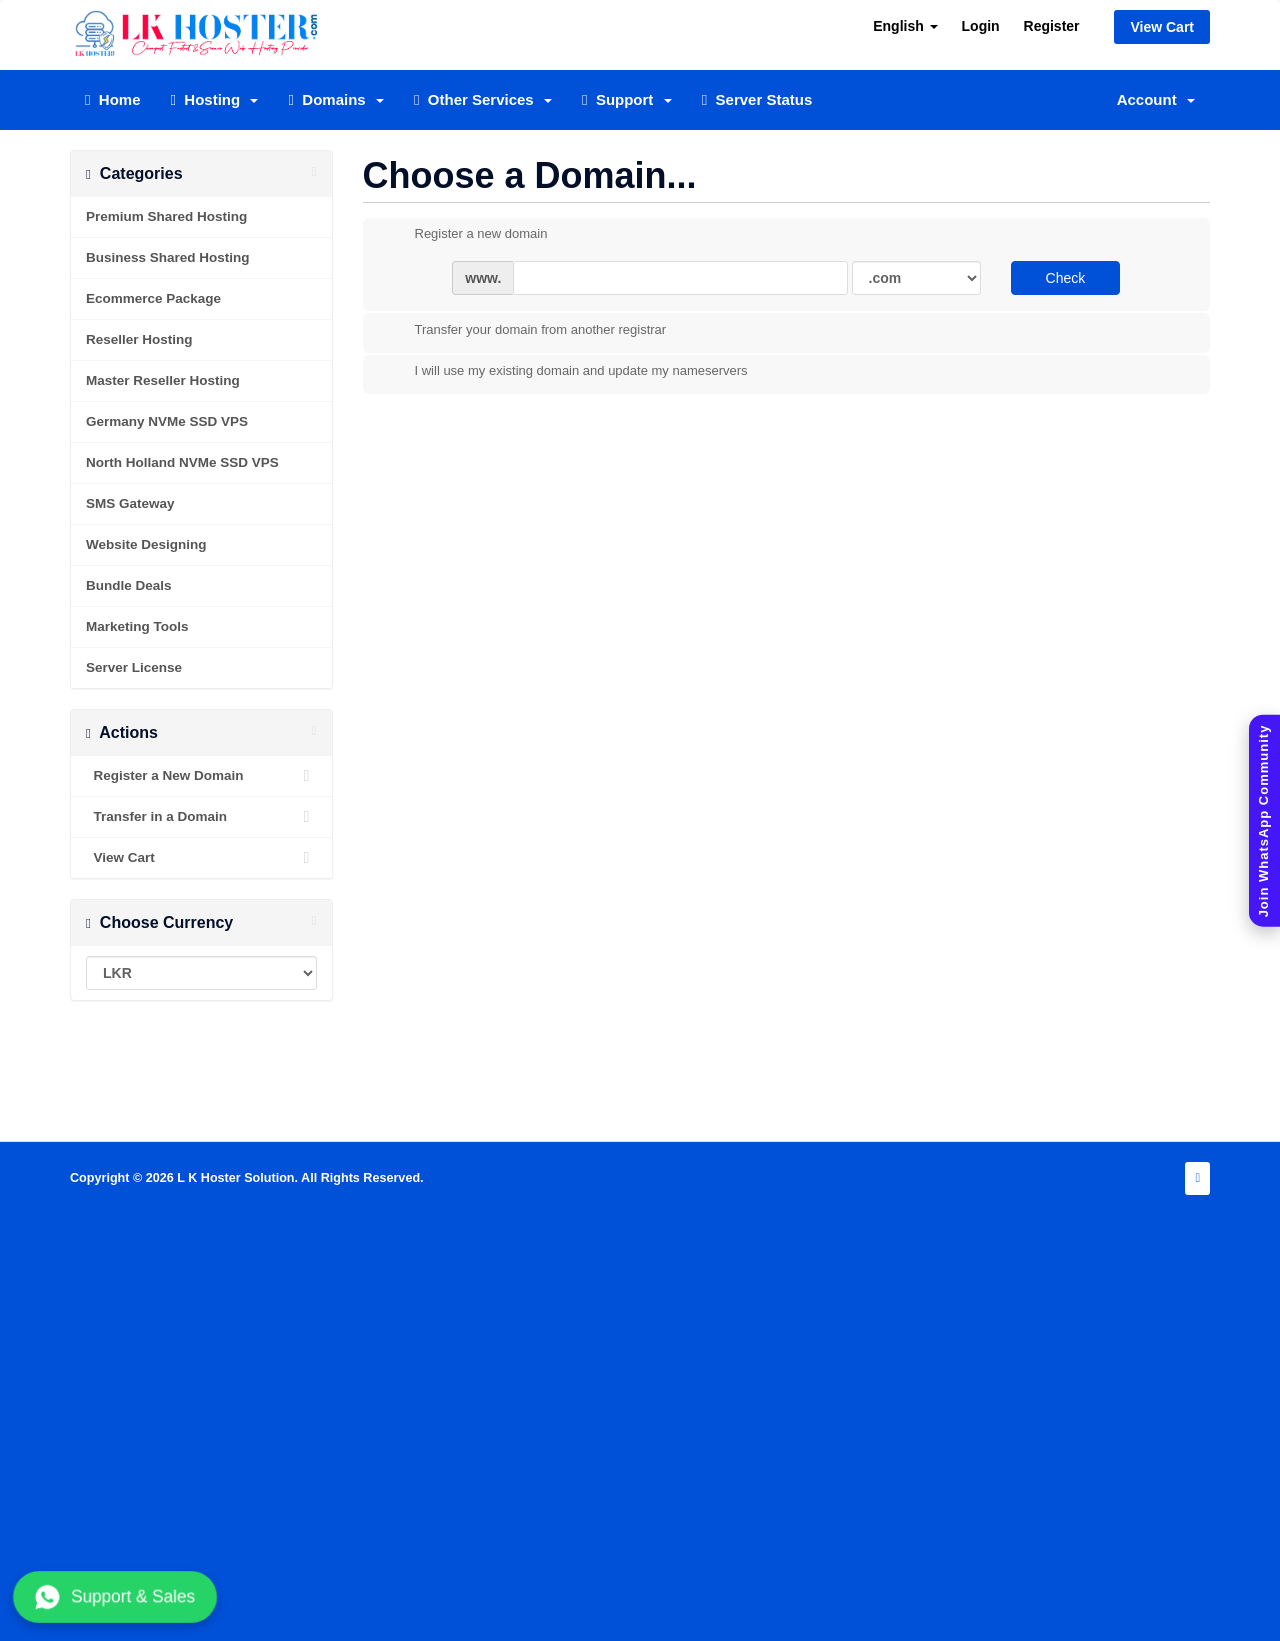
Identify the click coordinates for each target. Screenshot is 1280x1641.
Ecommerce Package (153, 298)
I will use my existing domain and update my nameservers (565, 372)
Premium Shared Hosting (166, 216)
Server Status (757, 99)
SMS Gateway (130, 503)
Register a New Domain (201, 776)
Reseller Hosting (139, 339)
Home (113, 99)
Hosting (215, 99)
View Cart (1162, 27)
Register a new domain (465, 235)
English (905, 26)
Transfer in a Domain (201, 817)
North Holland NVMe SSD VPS (182, 462)
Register (1052, 26)
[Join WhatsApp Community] (1264, 820)
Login (981, 26)
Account (1156, 99)
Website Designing (146, 544)
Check (1066, 278)
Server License (134, 667)
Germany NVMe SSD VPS (167, 421)
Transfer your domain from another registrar (525, 331)
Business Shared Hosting (168, 257)
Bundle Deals (129, 585)
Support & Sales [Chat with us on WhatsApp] (115, 1597)
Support (627, 99)
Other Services (483, 99)
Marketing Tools (137, 626)
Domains (336, 99)
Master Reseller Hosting (163, 380)
